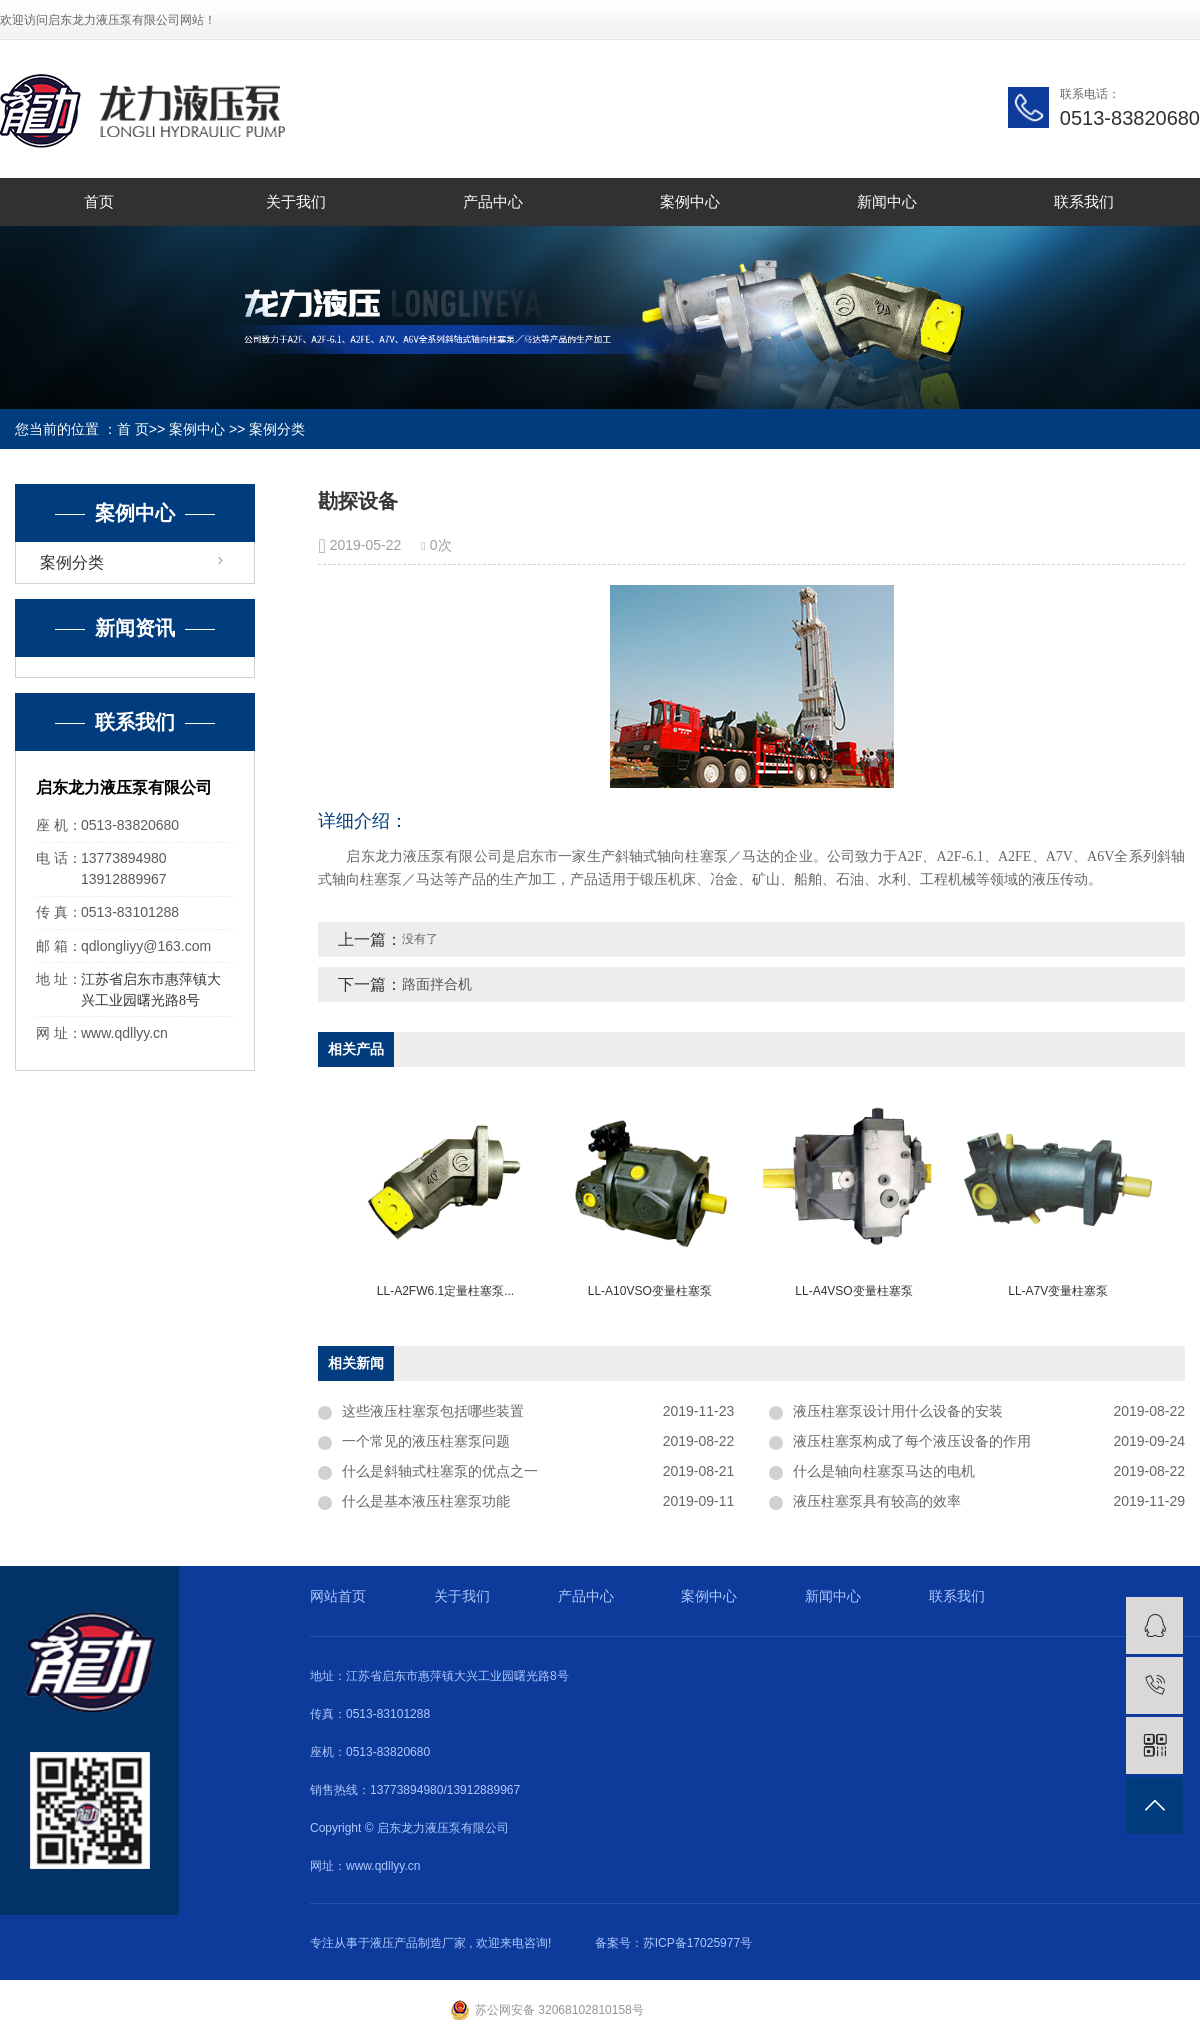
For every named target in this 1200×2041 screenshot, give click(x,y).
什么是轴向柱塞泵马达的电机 (884, 1471)
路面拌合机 (437, 984)
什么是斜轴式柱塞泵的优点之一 (440, 1471)
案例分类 (277, 429)
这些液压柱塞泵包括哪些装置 (433, 1411)
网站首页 (338, 1596)
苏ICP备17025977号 (697, 1943)
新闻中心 (887, 201)
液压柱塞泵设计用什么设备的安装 (898, 1411)
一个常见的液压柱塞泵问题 (426, 1441)
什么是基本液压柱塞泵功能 (426, 1501)
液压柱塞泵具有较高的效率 (877, 1501)
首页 (99, 201)
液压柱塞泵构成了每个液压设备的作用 (912, 1441)
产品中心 (493, 201)
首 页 (133, 429)
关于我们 (296, 201)
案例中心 (690, 201)
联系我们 (1084, 201)
